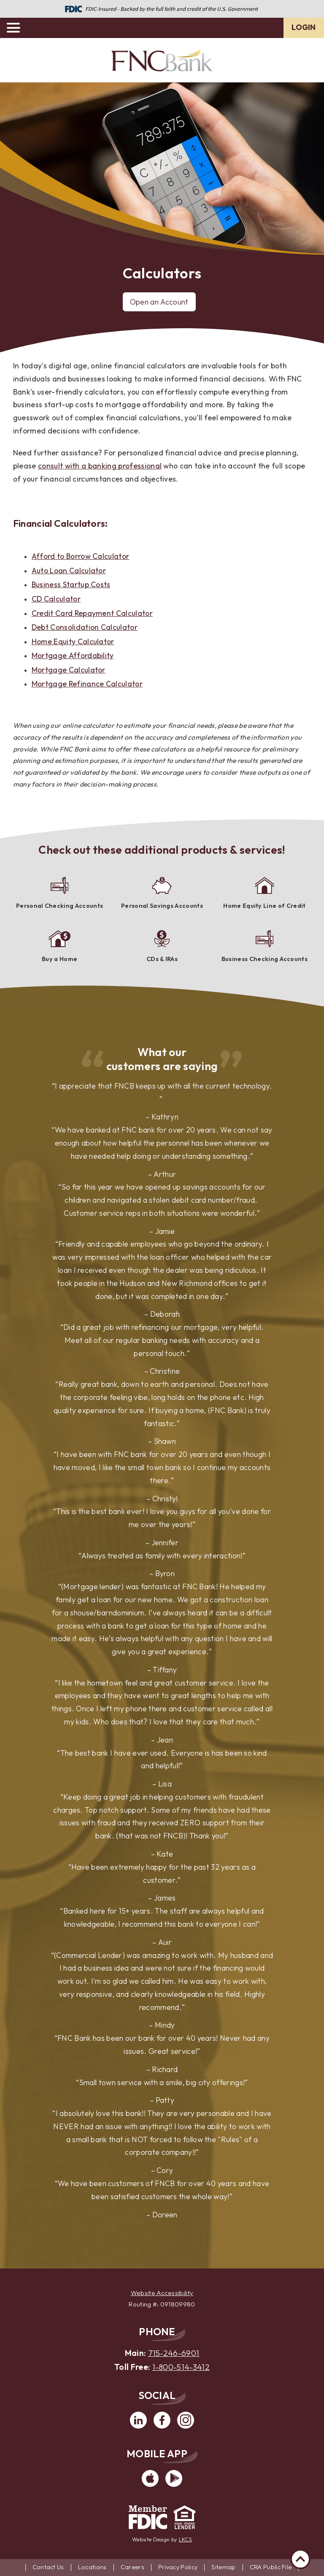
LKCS (185, 2539)
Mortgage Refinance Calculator (87, 684)
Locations (92, 2567)
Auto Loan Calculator (69, 570)
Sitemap (223, 2567)
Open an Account (159, 302)
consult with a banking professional (100, 466)
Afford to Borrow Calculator (81, 556)
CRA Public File (271, 2567)
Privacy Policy (177, 2567)
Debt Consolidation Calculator (85, 627)
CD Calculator (56, 599)
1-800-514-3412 (181, 2367)
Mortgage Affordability (73, 655)
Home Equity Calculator (73, 641)
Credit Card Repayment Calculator (92, 613)
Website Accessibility (162, 2293)
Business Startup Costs (71, 584)
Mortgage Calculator (68, 670)
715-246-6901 (174, 2353)
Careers (132, 2567)
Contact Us (48, 2567)
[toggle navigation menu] (17, 28)
